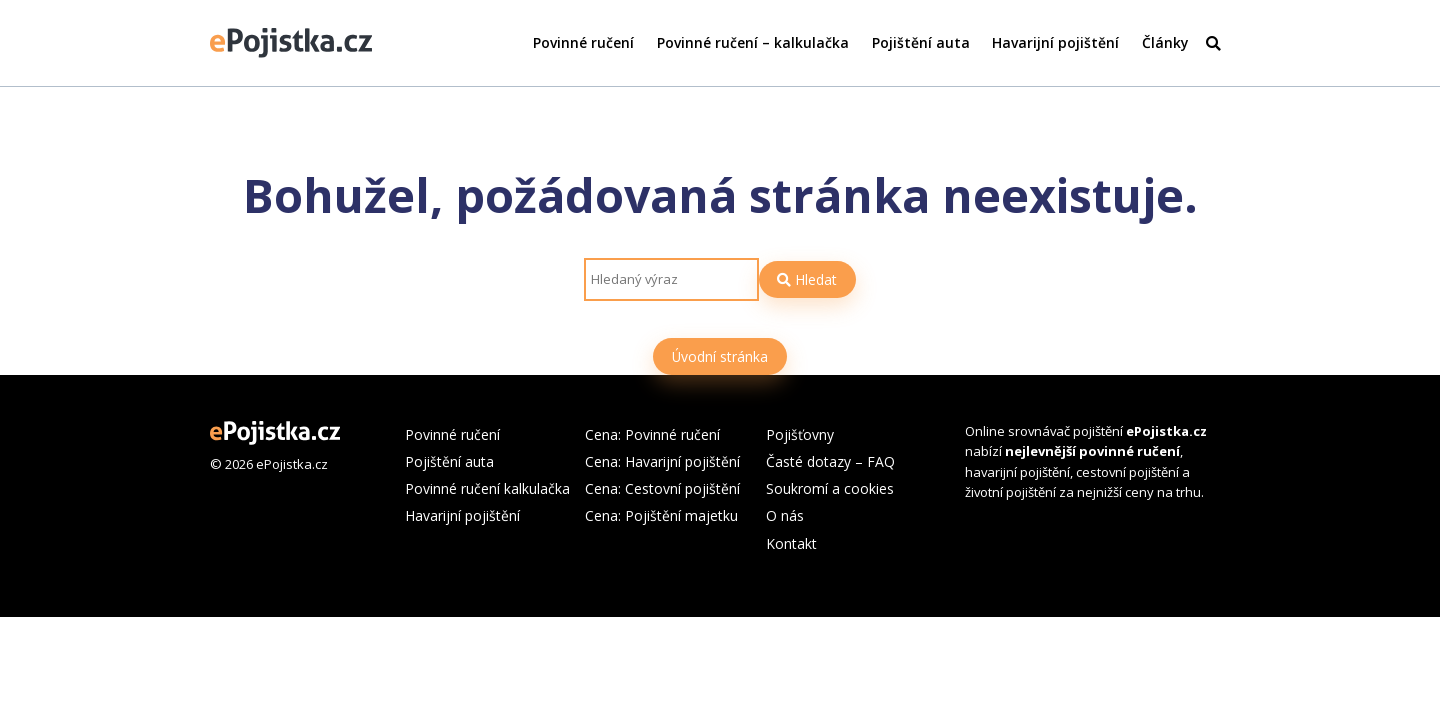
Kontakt (791, 543)
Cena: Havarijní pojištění (662, 461)
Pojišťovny (800, 434)
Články (1165, 42)
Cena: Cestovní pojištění (662, 488)
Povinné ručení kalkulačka (487, 488)
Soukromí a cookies (830, 488)
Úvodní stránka (720, 356)
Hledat (807, 279)
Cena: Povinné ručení (652, 434)
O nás (785, 515)
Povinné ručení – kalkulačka (753, 42)
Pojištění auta (921, 42)
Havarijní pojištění (1055, 42)
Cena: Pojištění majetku (661, 515)
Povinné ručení (583, 42)
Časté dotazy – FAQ (830, 461)
